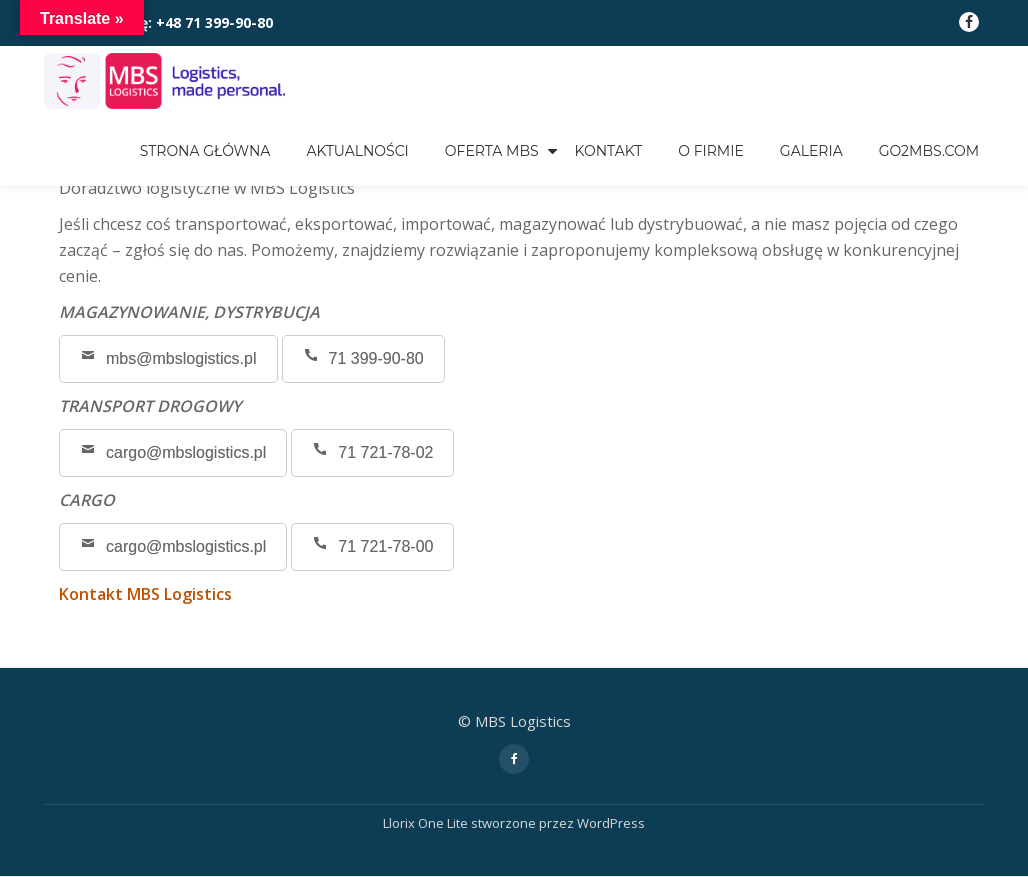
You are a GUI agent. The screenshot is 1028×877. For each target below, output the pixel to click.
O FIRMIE (711, 151)
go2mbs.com (929, 151)
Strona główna (205, 151)
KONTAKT (609, 151)
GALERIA (811, 151)
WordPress (611, 823)
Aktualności (357, 151)
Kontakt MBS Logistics (145, 594)
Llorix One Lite (427, 823)
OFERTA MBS (492, 151)
